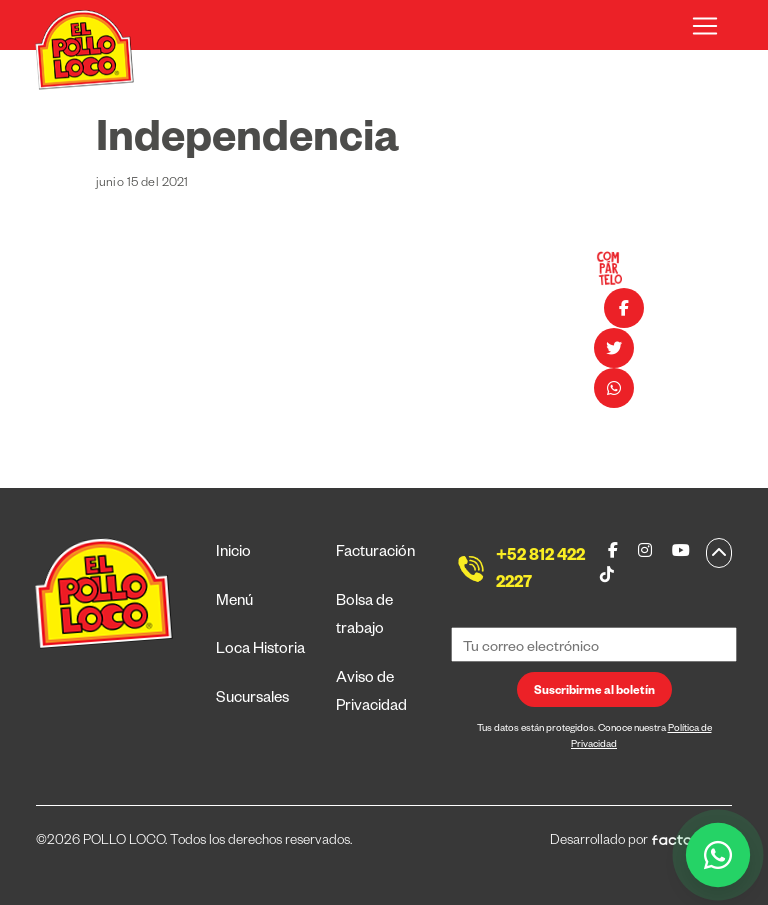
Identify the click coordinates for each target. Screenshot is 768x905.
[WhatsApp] (718, 855)
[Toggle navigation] (705, 26)
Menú (234, 602)
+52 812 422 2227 (540, 571)
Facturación (375, 553)
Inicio (233, 553)
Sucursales (252, 699)
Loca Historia (260, 650)
